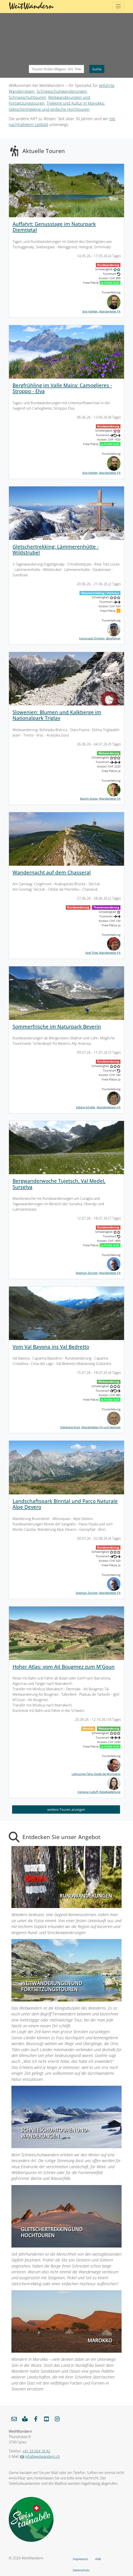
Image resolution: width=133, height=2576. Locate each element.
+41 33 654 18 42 (36, 2451)
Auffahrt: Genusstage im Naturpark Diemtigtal (54, 226)
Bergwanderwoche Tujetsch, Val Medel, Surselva (59, 1183)
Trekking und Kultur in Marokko (75, 103)
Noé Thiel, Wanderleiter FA (102, 953)
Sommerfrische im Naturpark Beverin (57, 1026)
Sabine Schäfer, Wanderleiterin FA (98, 1107)
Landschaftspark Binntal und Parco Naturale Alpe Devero (65, 1504)
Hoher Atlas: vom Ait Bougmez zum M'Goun (64, 1666)
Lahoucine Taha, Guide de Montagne (96, 1774)
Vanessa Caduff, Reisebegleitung (98, 1792)
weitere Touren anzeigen (66, 1809)
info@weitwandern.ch (42, 2456)
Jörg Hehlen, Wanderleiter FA (101, 311)
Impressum (80, 2559)
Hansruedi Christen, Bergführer (99, 638)
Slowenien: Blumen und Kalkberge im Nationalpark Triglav (57, 715)
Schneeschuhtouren (27, 97)
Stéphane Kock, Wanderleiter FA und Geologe (90, 1427)
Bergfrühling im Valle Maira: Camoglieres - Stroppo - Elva (62, 388)
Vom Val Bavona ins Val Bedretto (51, 1346)
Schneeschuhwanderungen (61, 91)
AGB (98, 2559)
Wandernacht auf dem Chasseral (52, 872)
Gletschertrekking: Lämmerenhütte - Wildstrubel (56, 549)
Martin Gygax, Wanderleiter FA (100, 799)
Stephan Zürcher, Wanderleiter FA (98, 1273)
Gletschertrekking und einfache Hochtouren (49, 109)
